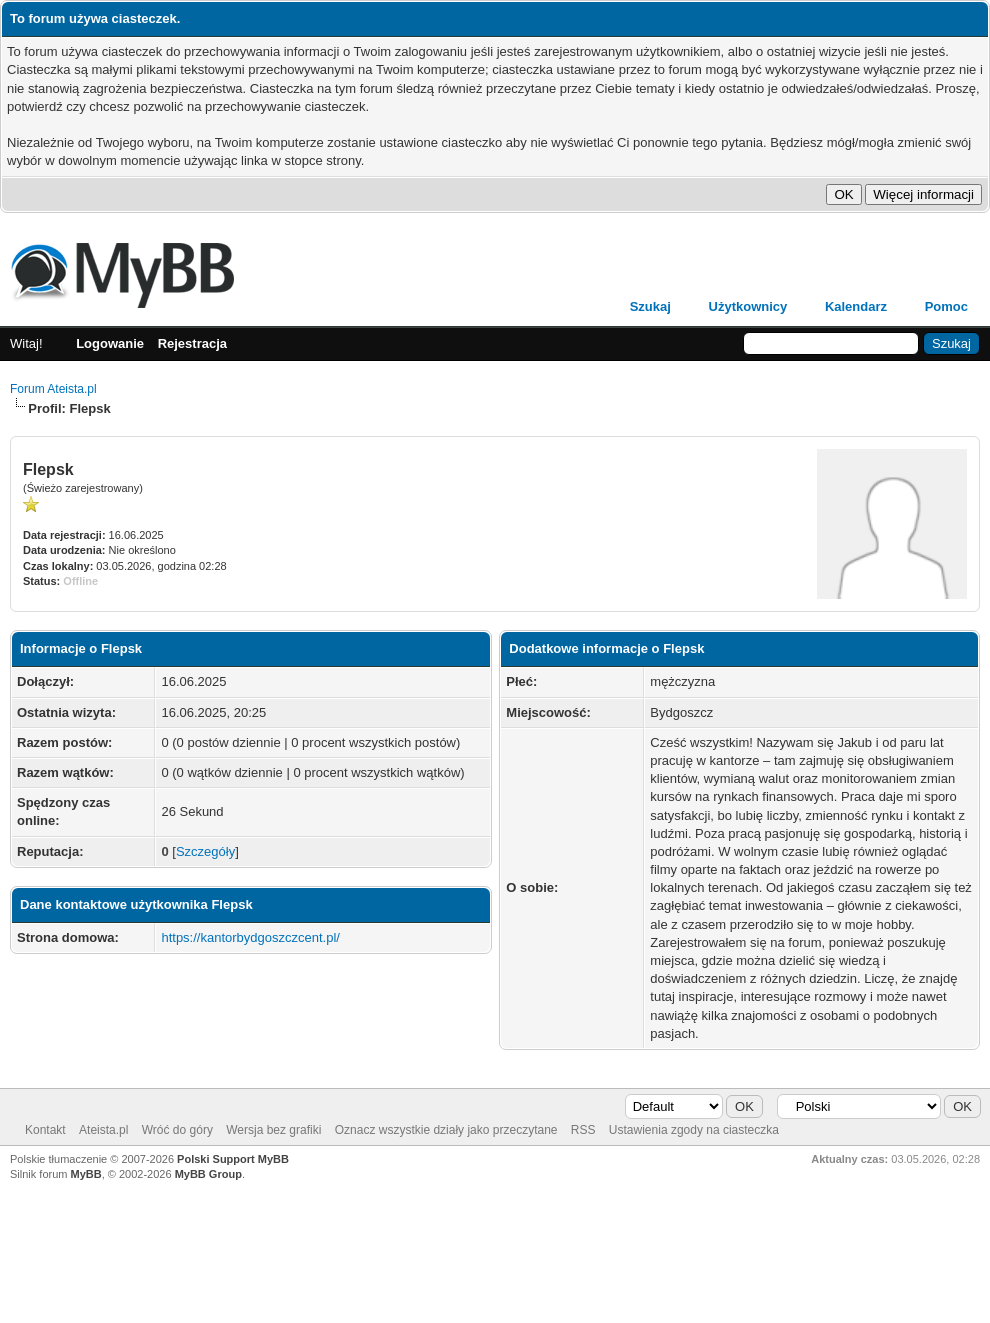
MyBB (86, 1174)
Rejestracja (192, 343)
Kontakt (45, 1130)
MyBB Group (208, 1174)
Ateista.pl (103, 1130)
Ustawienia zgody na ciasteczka (694, 1130)
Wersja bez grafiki (273, 1130)
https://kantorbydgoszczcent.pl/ (250, 937)
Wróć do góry (177, 1130)
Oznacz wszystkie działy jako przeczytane (446, 1130)
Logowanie (110, 343)
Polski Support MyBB (233, 1159)
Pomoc (946, 306)
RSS (583, 1130)
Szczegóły (205, 851)
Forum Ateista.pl (53, 389)
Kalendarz (856, 306)
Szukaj (650, 306)
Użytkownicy (748, 306)
